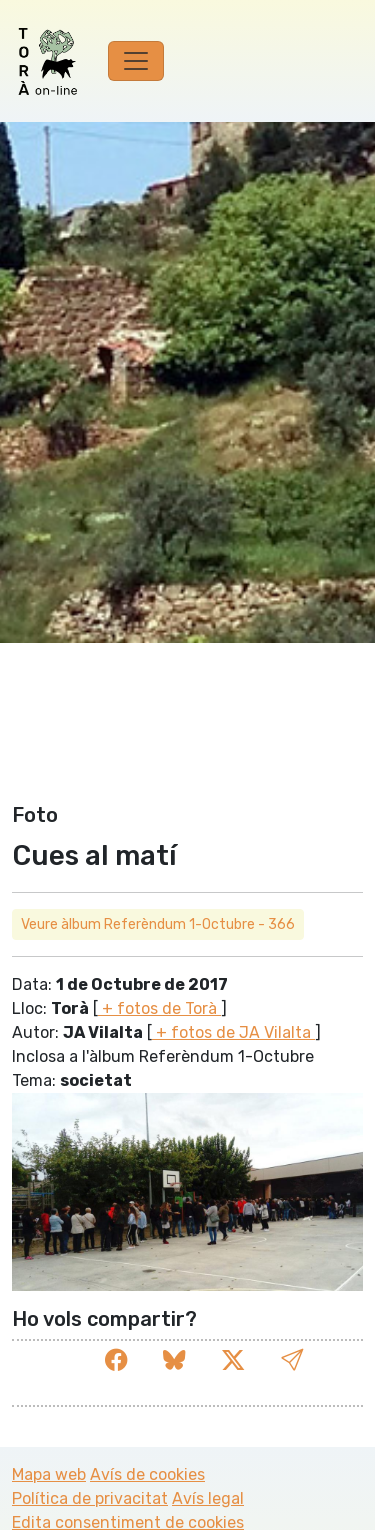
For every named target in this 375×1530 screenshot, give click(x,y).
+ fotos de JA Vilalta (233, 1032)
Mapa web (49, 1474)
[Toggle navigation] (136, 61)
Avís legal (208, 1498)
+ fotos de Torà (159, 1008)
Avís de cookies (147, 1474)
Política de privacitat (90, 1498)
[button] (292, 1360)
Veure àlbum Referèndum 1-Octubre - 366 (158, 924)
